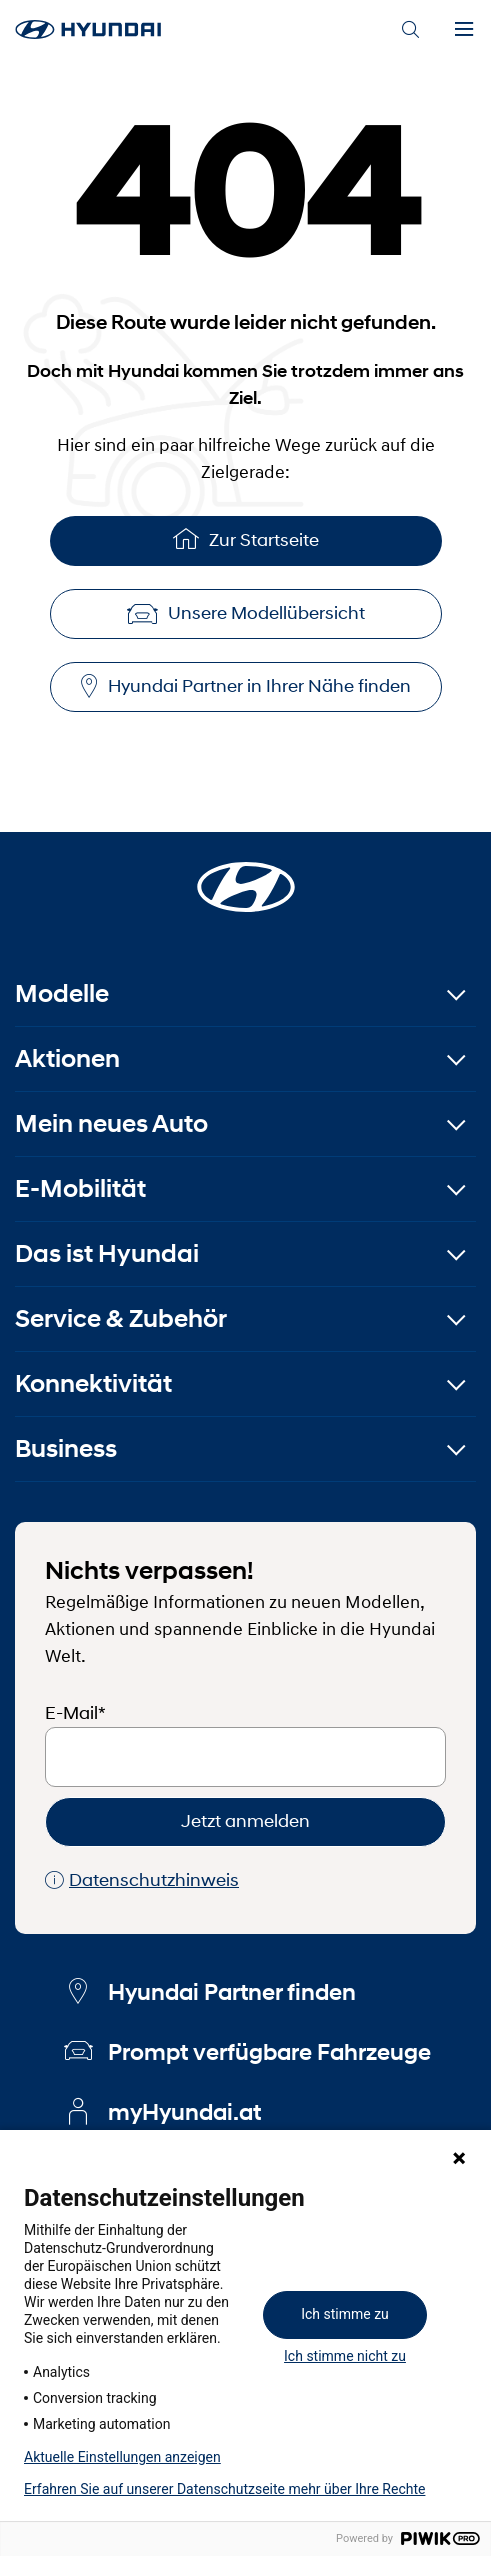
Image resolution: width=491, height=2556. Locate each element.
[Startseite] (246, 875)
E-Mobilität (80, 1188)
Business (66, 1448)
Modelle (62, 993)
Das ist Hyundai (107, 1253)
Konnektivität (93, 1383)
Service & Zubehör (121, 1318)
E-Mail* (75, 1713)
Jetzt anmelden (245, 1821)
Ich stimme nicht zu (345, 2356)
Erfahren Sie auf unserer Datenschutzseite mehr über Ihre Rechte (224, 2489)
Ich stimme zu (345, 2314)
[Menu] (464, 30)
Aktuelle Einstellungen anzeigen (122, 2457)
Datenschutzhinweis (142, 1880)
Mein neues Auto (111, 1123)
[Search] (410, 30)
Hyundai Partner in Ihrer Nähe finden (246, 686)
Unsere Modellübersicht (246, 613)
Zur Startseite (246, 538)
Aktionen (67, 1058)
